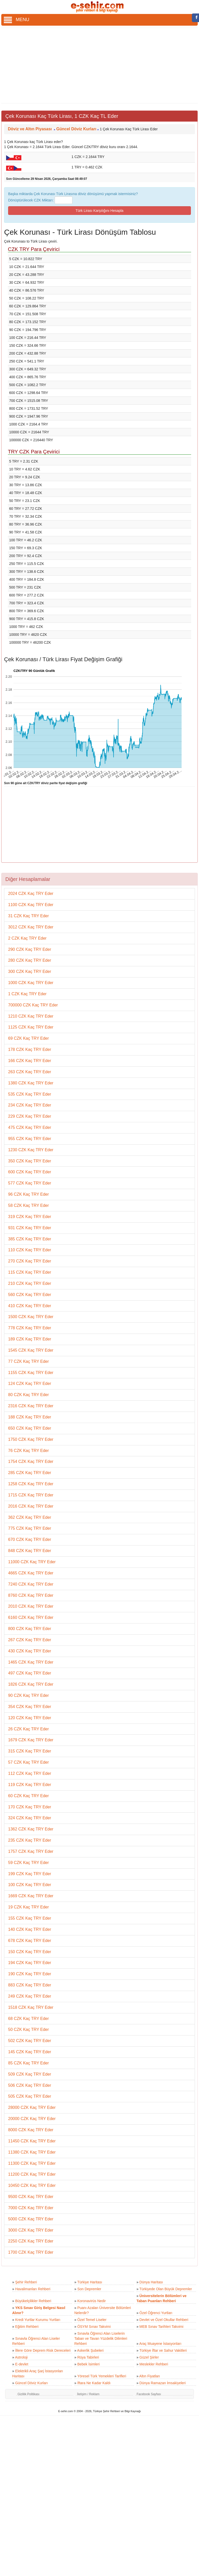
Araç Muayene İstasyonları (160, 2344)
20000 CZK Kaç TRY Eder (32, 2118)
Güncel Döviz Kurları (76, 129)
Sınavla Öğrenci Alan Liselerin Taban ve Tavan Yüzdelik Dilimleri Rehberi (100, 2338)
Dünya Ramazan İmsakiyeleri (163, 2383)
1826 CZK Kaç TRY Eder (30, 1684)
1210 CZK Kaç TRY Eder (30, 1016)
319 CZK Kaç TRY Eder (29, 1216)
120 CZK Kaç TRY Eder (29, 1718)
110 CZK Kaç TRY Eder (29, 1250)
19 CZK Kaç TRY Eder (28, 1907)
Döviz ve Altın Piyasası (30, 129)
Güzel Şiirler (149, 2357)
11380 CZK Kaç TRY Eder (32, 2152)
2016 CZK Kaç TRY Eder (30, 1506)
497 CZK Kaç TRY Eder (29, 1673)
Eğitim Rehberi (27, 2327)
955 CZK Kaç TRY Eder (29, 1138)
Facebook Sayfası (148, 2394)
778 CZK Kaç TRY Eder (29, 1328)
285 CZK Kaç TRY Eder (29, 1473)
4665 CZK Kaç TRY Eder (30, 1573)
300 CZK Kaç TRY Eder (29, 971)
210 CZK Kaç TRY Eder (29, 1283)
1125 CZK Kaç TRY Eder (30, 1027)
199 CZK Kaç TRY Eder (29, 1874)
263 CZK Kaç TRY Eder (29, 1072)
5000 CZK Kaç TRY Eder (30, 2219)
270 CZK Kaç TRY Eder (29, 1261)
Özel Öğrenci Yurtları (156, 2313)
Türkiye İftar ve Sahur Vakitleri (163, 2350)
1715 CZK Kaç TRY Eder (30, 1495)
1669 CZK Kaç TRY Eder (30, 1896)
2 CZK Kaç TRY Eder (27, 938)
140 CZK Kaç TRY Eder (29, 1929)
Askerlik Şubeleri (90, 2350)
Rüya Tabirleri (88, 2357)
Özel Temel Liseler (91, 2320)
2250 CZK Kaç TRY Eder (30, 2241)
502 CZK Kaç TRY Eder (29, 2040)
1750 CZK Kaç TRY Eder (30, 1439)
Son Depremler (89, 2289)
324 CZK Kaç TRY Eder (29, 1818)
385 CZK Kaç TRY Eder (29, 1239)
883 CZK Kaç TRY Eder (29, 1985)
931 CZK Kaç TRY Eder (29, 1228)
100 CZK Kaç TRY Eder (29, 1885)
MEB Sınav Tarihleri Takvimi (161, 2327)
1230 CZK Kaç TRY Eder (30, 1150)
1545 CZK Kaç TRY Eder (30, 1350)
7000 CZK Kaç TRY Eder (30, 2208)
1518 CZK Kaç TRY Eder (30, 2007)
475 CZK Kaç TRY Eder (29, 1127)
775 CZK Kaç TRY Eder (29, 1528)
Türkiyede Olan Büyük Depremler (165, 2289)
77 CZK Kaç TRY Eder (28, 1361)
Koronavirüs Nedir (91, 2301)
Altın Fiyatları (149, 2376)
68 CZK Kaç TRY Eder (28, 2018)
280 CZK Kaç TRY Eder (29, 960)
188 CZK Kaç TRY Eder (29, 1417)
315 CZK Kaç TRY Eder (29, 1751)
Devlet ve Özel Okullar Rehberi (164, 2320)
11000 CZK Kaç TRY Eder (32, 1562)
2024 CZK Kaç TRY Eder (30, 893)
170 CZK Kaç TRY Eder (29, 1807)
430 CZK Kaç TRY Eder (29, 1651)
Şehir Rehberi (26, 2282)
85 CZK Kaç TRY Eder (28, 2063)
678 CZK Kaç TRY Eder (29, 1940)
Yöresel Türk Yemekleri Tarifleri (101, 2376)
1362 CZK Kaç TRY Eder (30, 1829)
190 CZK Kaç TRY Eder (29, 1974)
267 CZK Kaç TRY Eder (29, 1640)
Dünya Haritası (151, 2282)
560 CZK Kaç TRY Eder (29, 1294)
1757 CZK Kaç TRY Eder (30, 1851)
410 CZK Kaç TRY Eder (29, 1306)
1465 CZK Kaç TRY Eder (30, 1662)
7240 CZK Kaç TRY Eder (30, 1584)
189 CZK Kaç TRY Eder (29, 1339)
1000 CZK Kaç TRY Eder (30, 983)
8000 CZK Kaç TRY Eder (30, 2130)
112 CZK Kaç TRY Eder (29, 1773)
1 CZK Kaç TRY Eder (27, 994)
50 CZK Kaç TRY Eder (28, 2029)
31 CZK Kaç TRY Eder (28, 916)
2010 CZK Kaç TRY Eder (30, 1606)
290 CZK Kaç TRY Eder (29, 949)
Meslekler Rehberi (154, 2364)
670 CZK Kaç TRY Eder (29, 1539)
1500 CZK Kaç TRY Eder (30, 1317)
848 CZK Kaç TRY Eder (29, 1550)
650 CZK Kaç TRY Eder (29, 1428)
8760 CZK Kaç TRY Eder (30, 1595)
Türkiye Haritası (89, 2282)
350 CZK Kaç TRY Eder (29, 1161)
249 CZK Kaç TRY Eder (29, 1996)
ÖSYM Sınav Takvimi (94, 2327)
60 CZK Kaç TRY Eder (28, 1796)
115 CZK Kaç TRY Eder (29, 1272)
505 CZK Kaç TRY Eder (29, 2096)
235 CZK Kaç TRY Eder (29, 1840)
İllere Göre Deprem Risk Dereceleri (43, 2350)
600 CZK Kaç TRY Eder (29, 1172)
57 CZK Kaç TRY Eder (28, 1762)
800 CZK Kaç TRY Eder (29, 1628)
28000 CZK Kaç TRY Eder (32, 2107)
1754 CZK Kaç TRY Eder (30, 1461)
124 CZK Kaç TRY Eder (29, 1383)
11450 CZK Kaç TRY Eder (32, 2141)
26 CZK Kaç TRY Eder (28, 1729)
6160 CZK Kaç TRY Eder (30, 1617)
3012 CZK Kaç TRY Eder (30, 927)
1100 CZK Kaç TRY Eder (30, 905)
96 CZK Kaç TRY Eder (28, 1194)
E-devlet (21, 2364)
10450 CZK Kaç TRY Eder (32, 2185)
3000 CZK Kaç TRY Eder (30, 2230)
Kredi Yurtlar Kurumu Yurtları (37, 2320)
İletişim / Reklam (88, 2394)
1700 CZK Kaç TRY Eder (30, 2252)
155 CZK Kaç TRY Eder (29, 1918)
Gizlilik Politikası (28, 2394)
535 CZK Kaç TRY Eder (29, 1094)
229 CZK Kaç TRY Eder (29, 1116)
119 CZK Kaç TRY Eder (29, 1784)
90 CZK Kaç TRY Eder (28, 1695)
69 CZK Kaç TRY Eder (28, 1038)
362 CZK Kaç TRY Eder (29, 1517)
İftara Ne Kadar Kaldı (94, 2383)
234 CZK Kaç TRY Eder (29, 1105)
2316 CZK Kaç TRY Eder (30, 1406)
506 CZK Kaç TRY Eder (29, 2085)
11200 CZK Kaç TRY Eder (32, 2174)
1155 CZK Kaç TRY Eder (30, 1372)
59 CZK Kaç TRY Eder (28, 1862)
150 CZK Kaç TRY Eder (29, 1952)
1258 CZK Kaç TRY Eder (30, 1484)
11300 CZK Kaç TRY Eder (32, 2163)
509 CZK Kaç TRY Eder (29, 2074)
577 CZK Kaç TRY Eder (29, 1183)
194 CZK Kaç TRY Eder (29, 1963)
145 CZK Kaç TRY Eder (29, 2052)
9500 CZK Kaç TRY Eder (30, 2196)
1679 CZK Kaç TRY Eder (30, 1740)
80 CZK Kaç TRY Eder (28, 1395)
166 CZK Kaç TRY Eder (29, 1060)
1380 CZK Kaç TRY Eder (30, 1083)
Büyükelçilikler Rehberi (33, 2301)
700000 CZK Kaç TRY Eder (33, 1005)
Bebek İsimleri (88, 2364)
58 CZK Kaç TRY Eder (28, 1205)
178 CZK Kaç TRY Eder (29, 1049)
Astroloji (21, 2357)
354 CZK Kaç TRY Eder (29, 1706)
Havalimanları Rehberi (33, 2289)
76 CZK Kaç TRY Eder (28, 1450)
